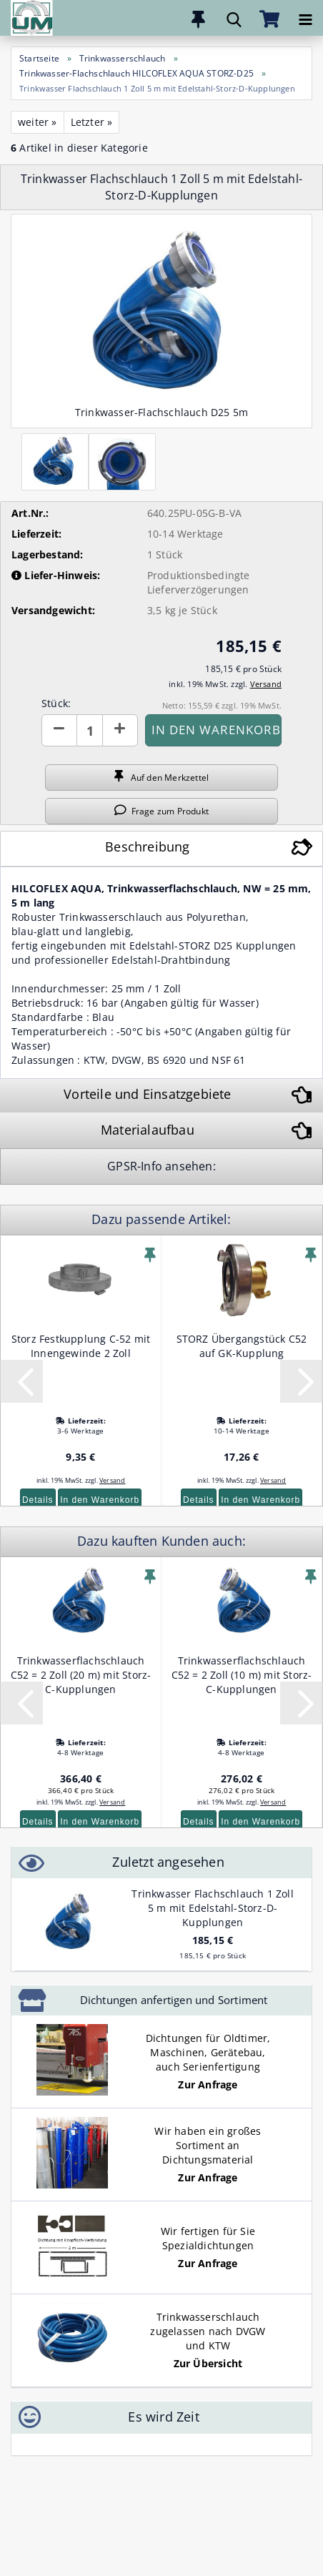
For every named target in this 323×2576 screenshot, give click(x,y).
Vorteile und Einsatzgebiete (147, 1093)
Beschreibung (147, 846)
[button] (59, 730)
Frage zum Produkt (161, 810)
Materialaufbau (147, 1129)
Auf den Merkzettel (161, 777)
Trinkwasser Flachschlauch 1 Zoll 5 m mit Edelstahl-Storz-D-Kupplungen (212, 1908)
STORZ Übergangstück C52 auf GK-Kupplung (242, 1346)
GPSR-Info (136, 1166)
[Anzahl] (89, 730)
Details (38, 1500)
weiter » (37, 122)
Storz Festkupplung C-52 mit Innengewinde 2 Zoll (80, 1346)
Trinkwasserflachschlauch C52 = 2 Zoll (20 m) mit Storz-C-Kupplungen (81, 1675)
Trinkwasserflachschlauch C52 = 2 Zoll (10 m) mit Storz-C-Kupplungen (242, 1675)
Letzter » (92, 122)
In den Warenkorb (99, 1500)
